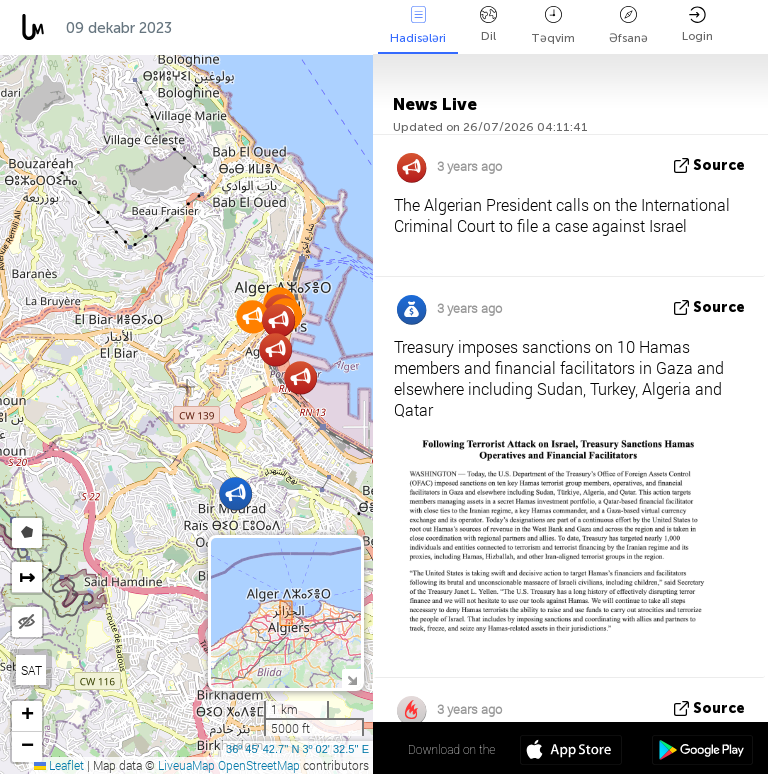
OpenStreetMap (259, 765)
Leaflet (59, 765)
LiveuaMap (186, 765)
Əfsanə (628, 25)
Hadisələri (418, 25)
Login (697, 24)
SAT (31, 670)
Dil (488, 24)
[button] (252, 316)
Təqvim (553, 25)
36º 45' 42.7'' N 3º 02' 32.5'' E (297, 749)
